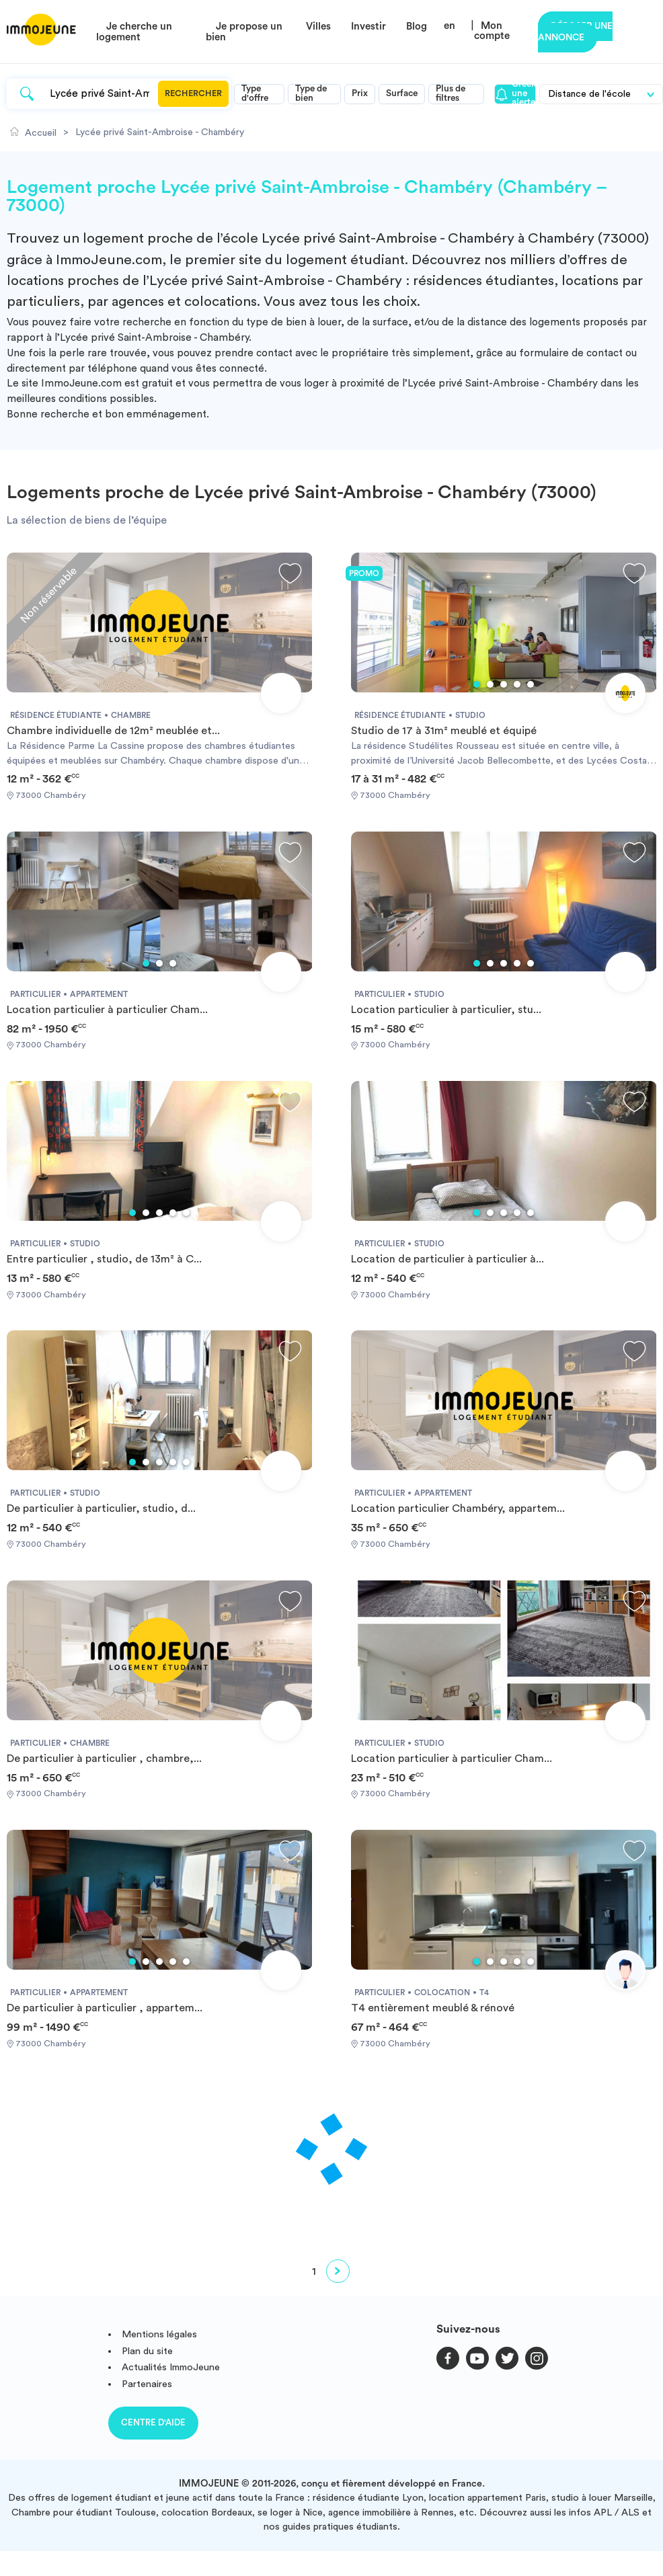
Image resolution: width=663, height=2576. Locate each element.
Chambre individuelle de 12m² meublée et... (113, 730)
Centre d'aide (153, 2422)
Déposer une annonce (575, 32)
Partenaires (147, 2384)
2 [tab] (490, 684)
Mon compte (492, 31)
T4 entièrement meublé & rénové (432, 2008)
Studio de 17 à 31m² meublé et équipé (444, 730)
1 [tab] (476, 684)
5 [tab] (530, 684)
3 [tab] (503, 684)
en (449, 26)
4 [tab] (517, 684)
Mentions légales (159, 2334)
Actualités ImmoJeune (171, 2367)
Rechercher (193, 93)
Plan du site (147, 2351)
